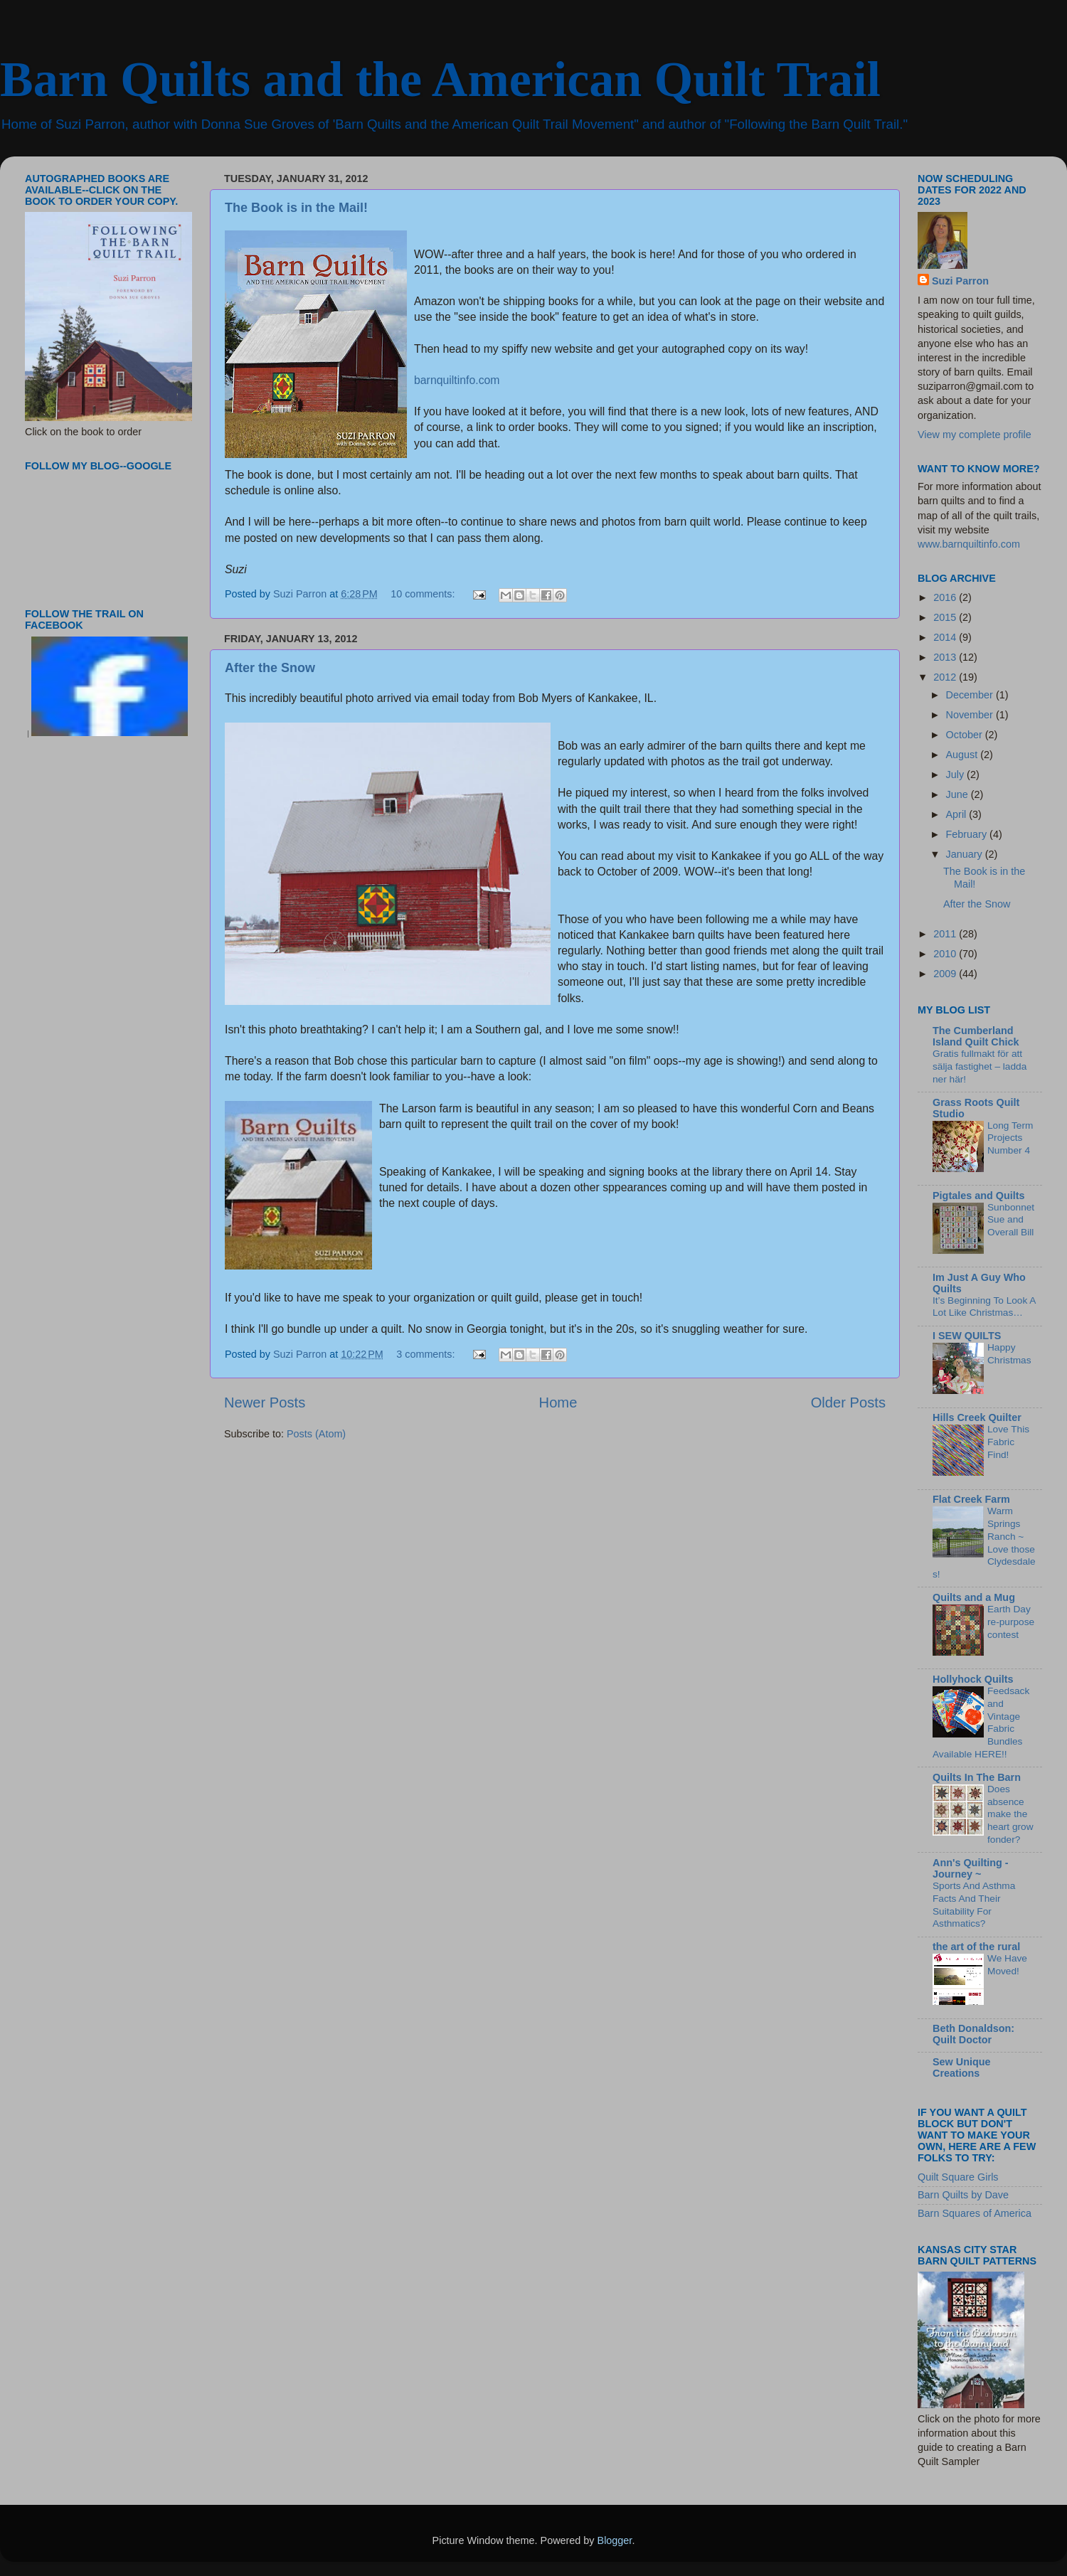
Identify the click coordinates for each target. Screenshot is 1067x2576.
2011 (946, 934)
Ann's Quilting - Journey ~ (971, 1868)
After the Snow (270, 668)
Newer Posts (264, 1402)
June (958, 794)
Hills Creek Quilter (977, 1417)
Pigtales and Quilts (979, 1195)
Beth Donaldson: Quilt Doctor (973, 2034)
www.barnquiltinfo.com (969, 544)
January (965, 854)
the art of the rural (976, 1946)
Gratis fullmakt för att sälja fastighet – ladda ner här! (979, 1066)
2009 (946, 973)
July (956, 774)
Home (558, 1402)
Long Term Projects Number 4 (1010, 1138)
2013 (946, 657)
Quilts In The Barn (977, 1777)
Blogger (615, 2540)
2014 (946, 637)
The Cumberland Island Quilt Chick (976, 1036)
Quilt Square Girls (958, 2177)
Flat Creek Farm (971, 1499)
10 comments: (424, 594)
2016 (946, 597)
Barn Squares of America (974, 2213)
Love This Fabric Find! (1008, 1442)
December (971, 695)
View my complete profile (974, 434)
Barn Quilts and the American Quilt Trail (440, 79)
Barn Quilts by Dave (963, 2194)
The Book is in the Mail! (296, 208)
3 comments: (426, 1354)
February (968, 834)
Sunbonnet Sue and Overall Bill (1010, 1220)
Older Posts (848, 1402)
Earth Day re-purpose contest (1010, 1622)
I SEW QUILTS (967, 1335)
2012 (946, 677)
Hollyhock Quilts (973, 1679)
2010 (946, 953)
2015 (946, 617)
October (965, 734)
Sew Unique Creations (962, 2067)
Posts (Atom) (316, 1433)
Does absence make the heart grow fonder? (1010, 1814)
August (963, 754)
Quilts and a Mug (974, 1597)
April (958, 814)
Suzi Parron (960, 281)
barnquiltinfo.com (457, 380)
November (971, 714)
